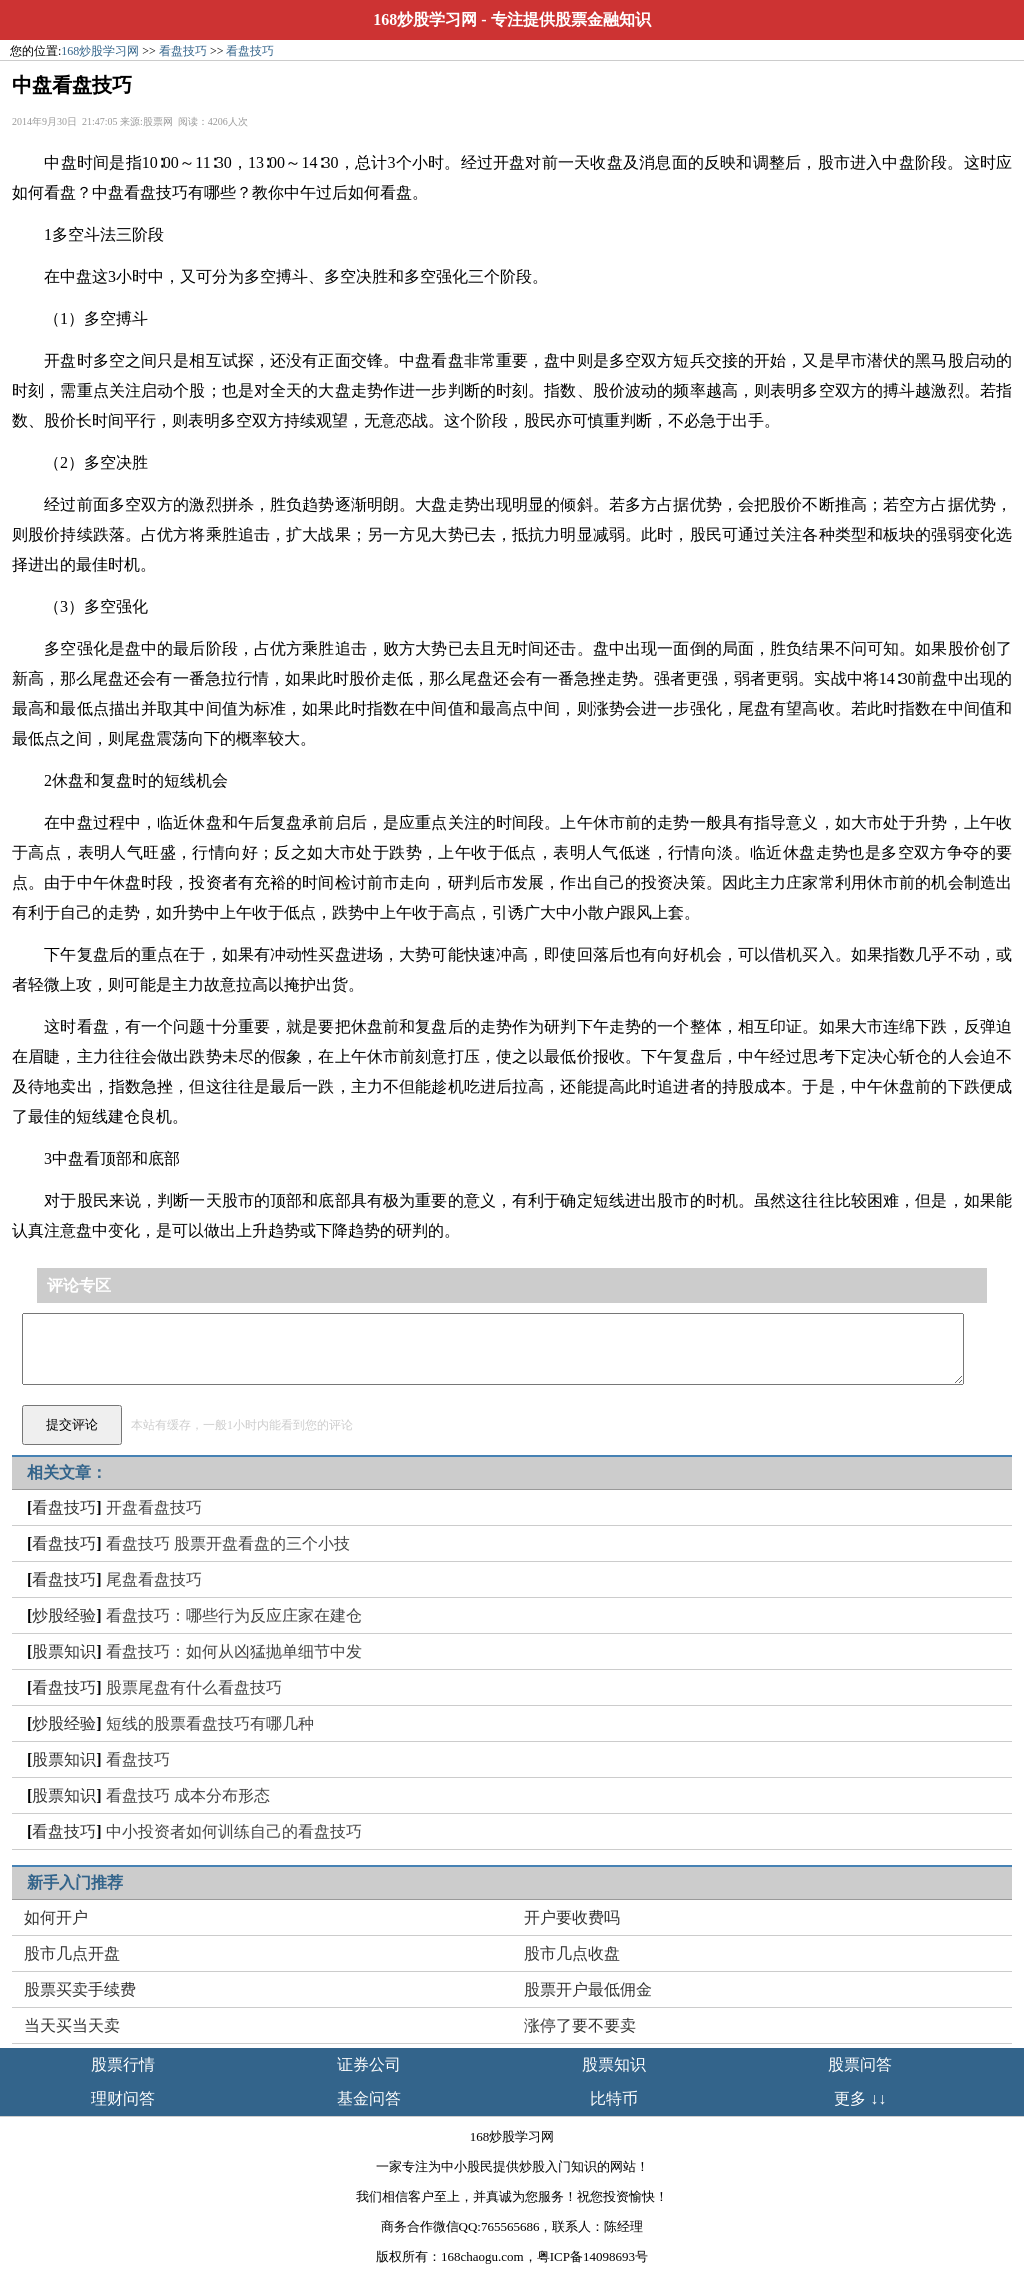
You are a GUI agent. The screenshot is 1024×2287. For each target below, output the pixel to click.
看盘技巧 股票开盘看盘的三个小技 (228, 1543)
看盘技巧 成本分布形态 (188, 1795)
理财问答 (123, 2098)
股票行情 (123, 2064)
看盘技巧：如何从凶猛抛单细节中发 (234, 1651)
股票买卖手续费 (80, 1989)
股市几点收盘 (572, 1953)
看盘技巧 (183, 51)
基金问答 (369, 2098)
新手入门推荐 (75, 1882)
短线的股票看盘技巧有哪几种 (210, 1723)
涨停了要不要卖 (580, 2025)
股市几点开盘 (72, 1953)
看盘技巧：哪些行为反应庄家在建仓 (234, 1615)
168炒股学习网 (425, 19)
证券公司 (369, 2064)
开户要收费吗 (572, 1917)
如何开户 (56, 1917)
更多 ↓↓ (860, 2098)
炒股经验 (64, 1615)
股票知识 (64, 1651)
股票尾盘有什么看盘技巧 (194, 1687)
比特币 (614, 2098)
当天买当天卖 (72, 2025)
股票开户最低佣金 (588, 1989)
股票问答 (860, 2064)
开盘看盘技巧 (154, 1507)
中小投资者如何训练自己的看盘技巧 (234, 1831)
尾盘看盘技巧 (154, 1579)
